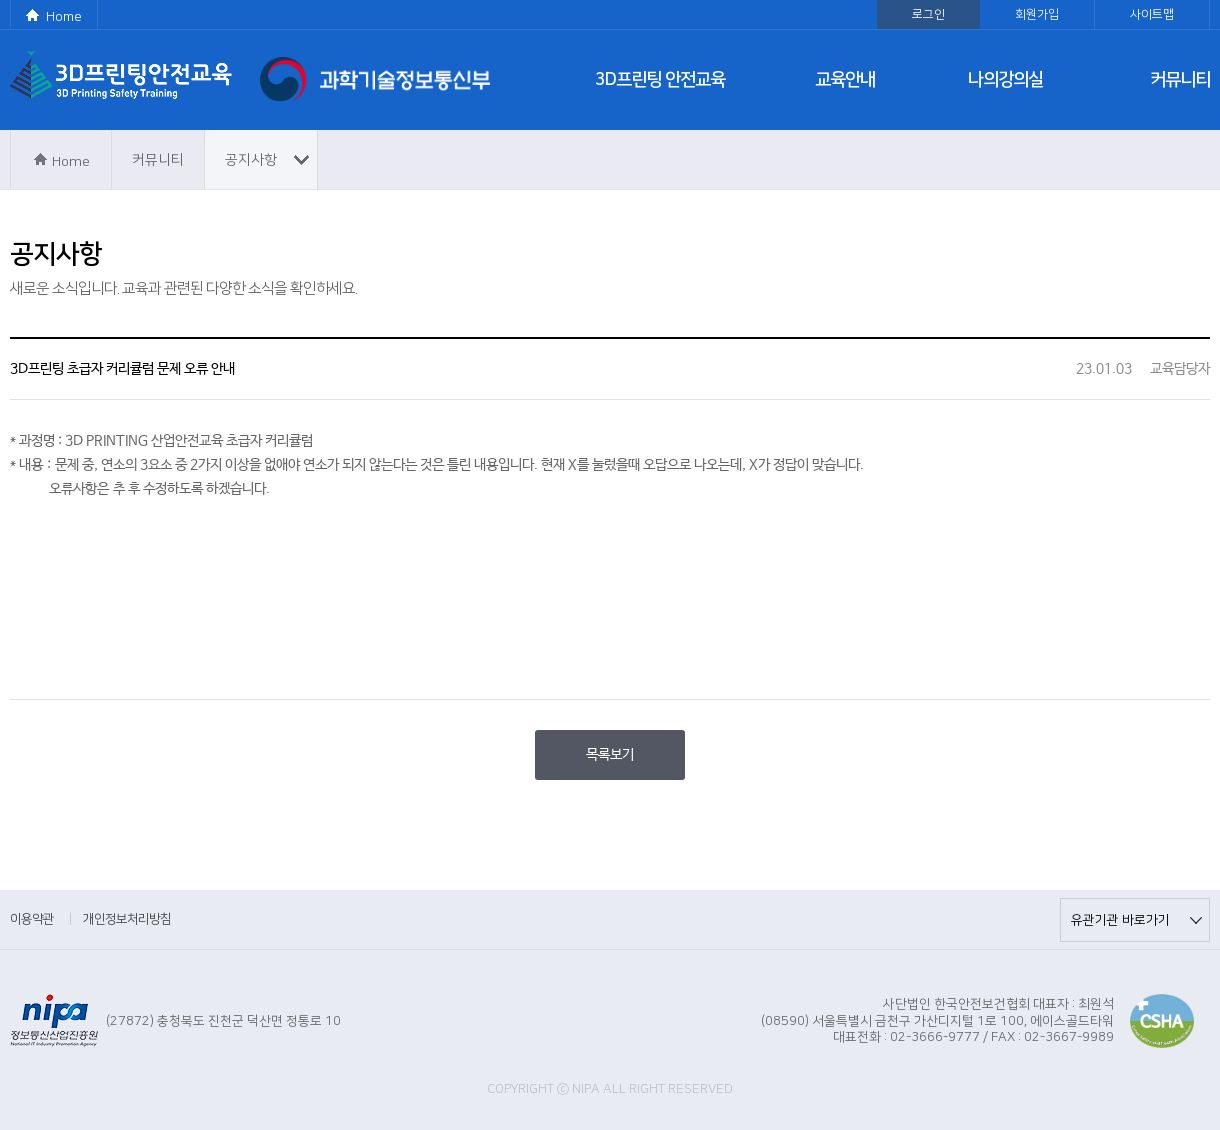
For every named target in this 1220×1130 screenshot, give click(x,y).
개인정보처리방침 (127, 919)
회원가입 (1037, 14)
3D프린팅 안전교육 (660, 80)
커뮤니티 (1180, 80)
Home (64, 17)
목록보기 (610, 755)
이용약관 (32, 919)
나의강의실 (1005, 80)
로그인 (928, 14)
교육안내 (845, 80)
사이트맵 (1152, 14)
